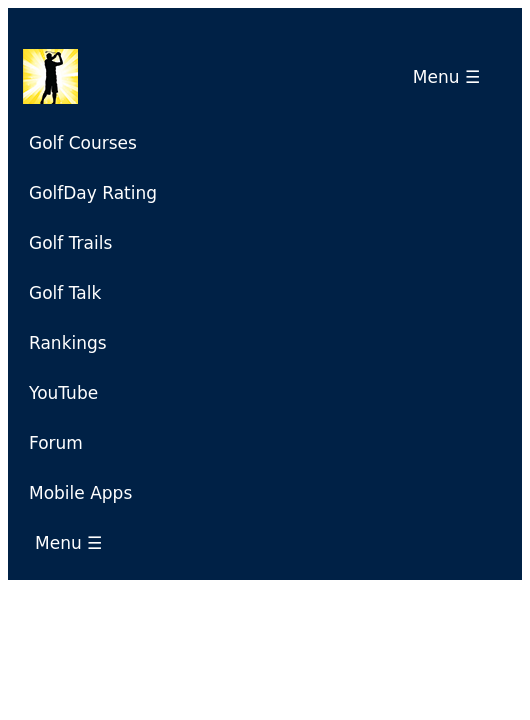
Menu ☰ (452, 77)
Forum (56, 443)
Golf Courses (83, 143)
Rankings (68, 343)
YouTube (63, 393)
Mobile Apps (80, 493)
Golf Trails (70, 243)
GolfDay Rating (93, 193)
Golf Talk (65, 293)
